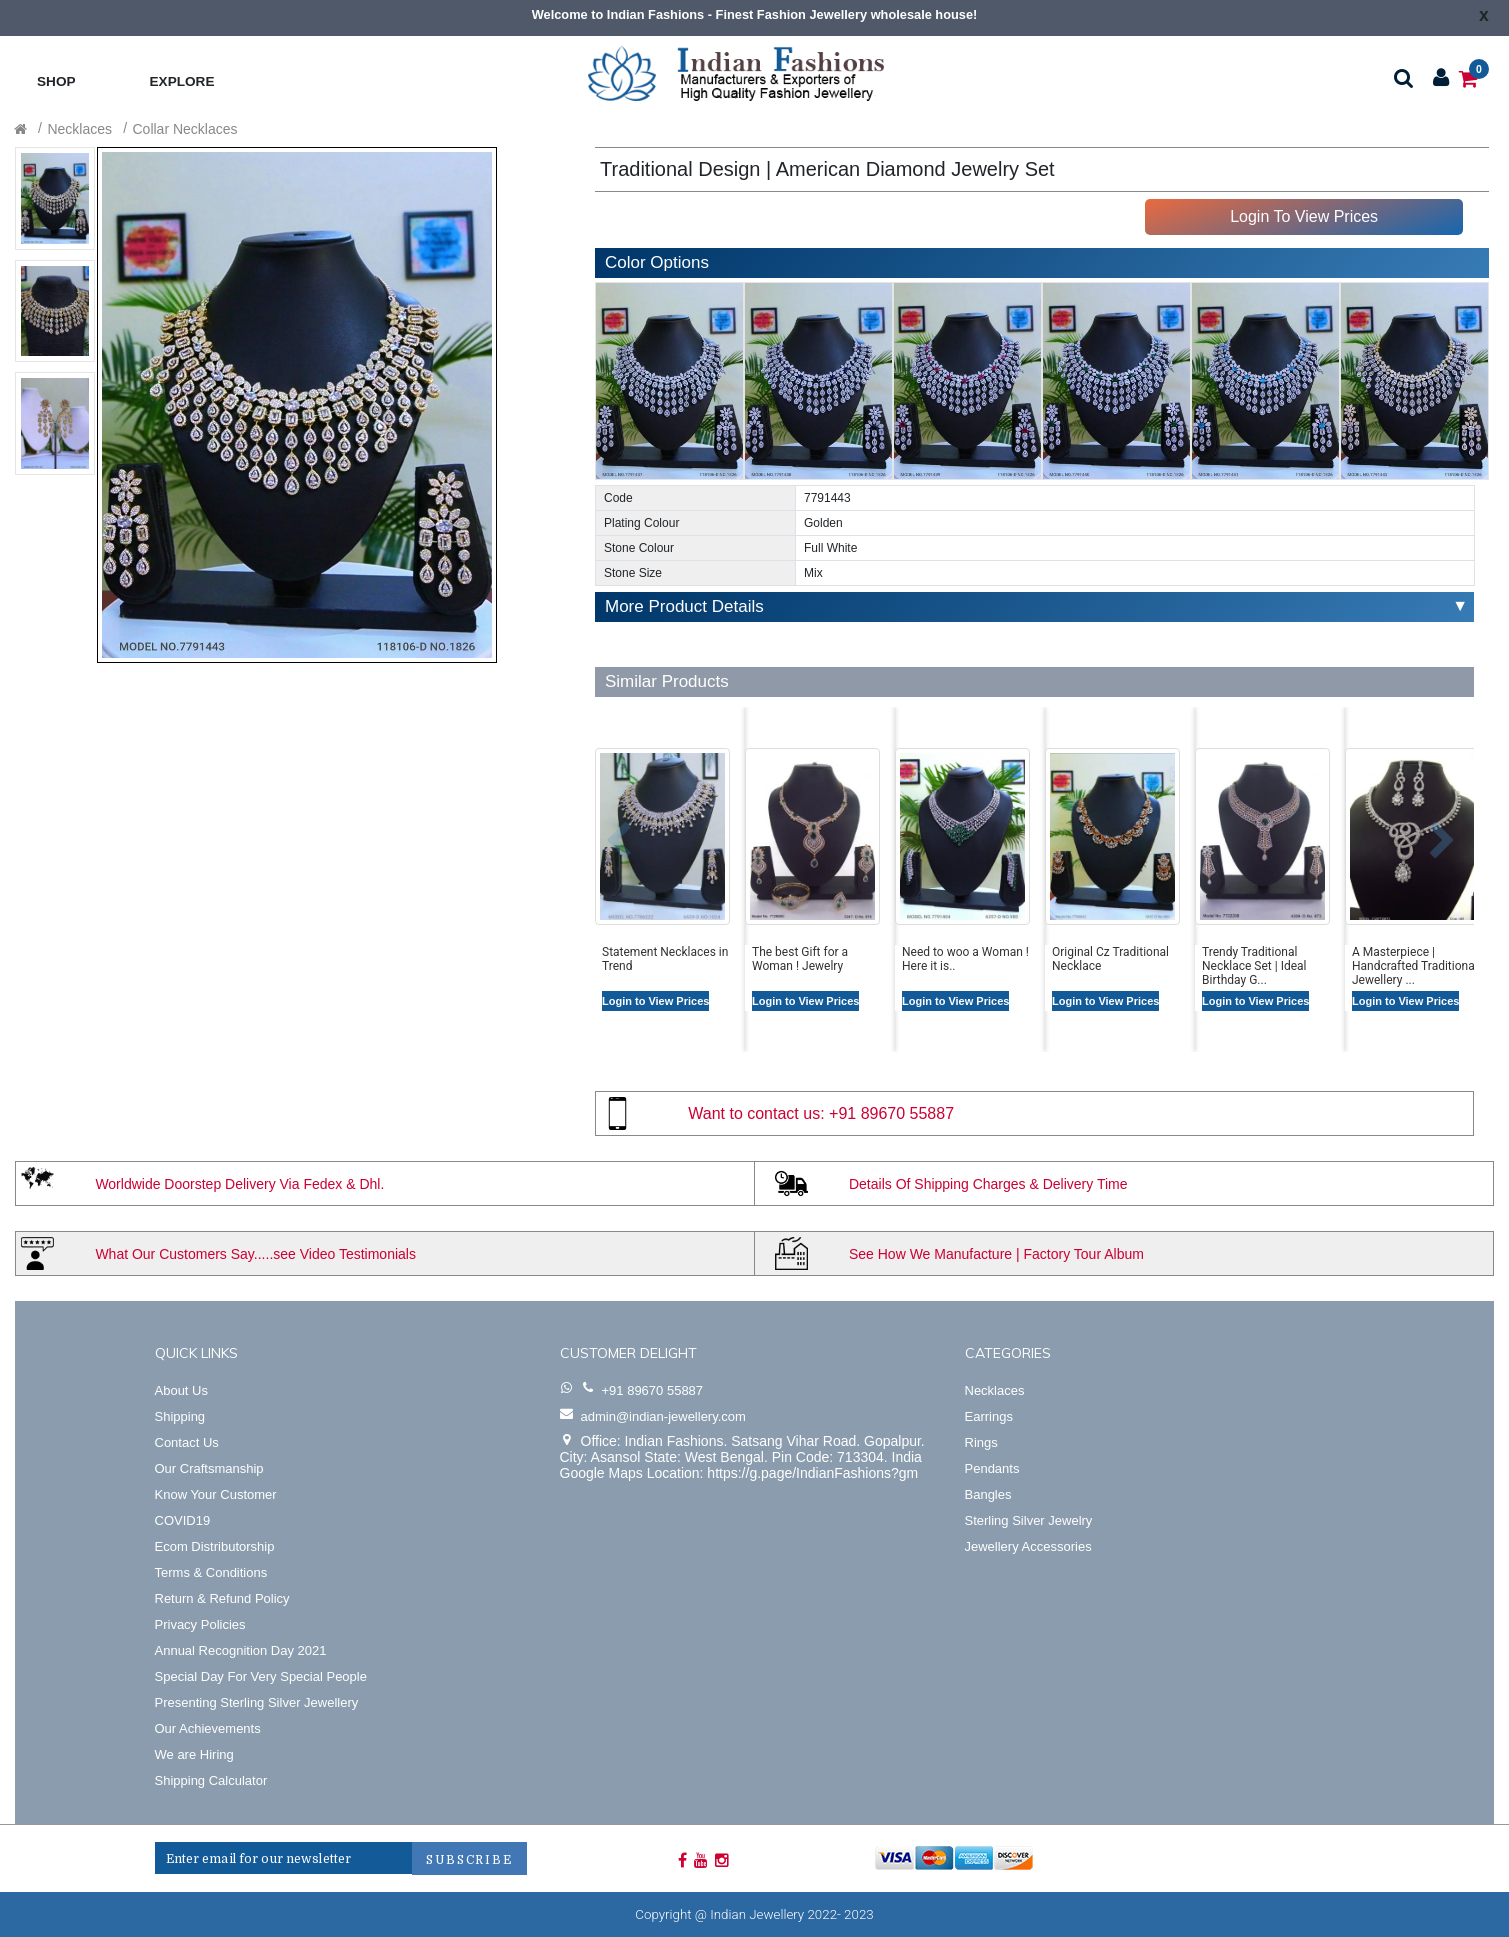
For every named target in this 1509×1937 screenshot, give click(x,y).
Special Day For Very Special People (261, 1676)
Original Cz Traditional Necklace (1110, 959)
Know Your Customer (216, 1494)
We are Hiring (194, 1754)
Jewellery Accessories (1028, 1546)
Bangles (988, 1494)
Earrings (989, 1416)
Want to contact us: (756, 1113)
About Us (181, 1390)
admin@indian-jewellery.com (663, 1416)
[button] (603, 831)
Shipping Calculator (211, 1780)
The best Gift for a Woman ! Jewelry (800, 959)
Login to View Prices (655, 1001)
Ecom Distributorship (215, 1546)
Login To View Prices (1304, 216)
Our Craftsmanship (209, 1468)
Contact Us (187, 1442)
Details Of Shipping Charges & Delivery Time (988, 1184)
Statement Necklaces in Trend (665, 959)
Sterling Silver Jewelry (1029, 1520)
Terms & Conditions (211, 1572)
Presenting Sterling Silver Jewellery (257, 1702)
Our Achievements (208, 1728)
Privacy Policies (200, 1624)
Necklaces (79, 129)
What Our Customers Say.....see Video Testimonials (255, 1254)
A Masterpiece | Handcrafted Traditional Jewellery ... (1415, 960)
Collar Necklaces (185, 129)
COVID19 (183, 1520)
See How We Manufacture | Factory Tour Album (996, 1254)
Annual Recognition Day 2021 (241, 1650)
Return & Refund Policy (222, 1598)
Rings (981, 1442)
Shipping (180, 1416)
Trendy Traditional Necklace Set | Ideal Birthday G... (1254, 960)
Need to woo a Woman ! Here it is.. (965, 959)
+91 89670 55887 (891, 1113)
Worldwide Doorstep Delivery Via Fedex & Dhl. (239, 1184)
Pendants (992, 1468)
